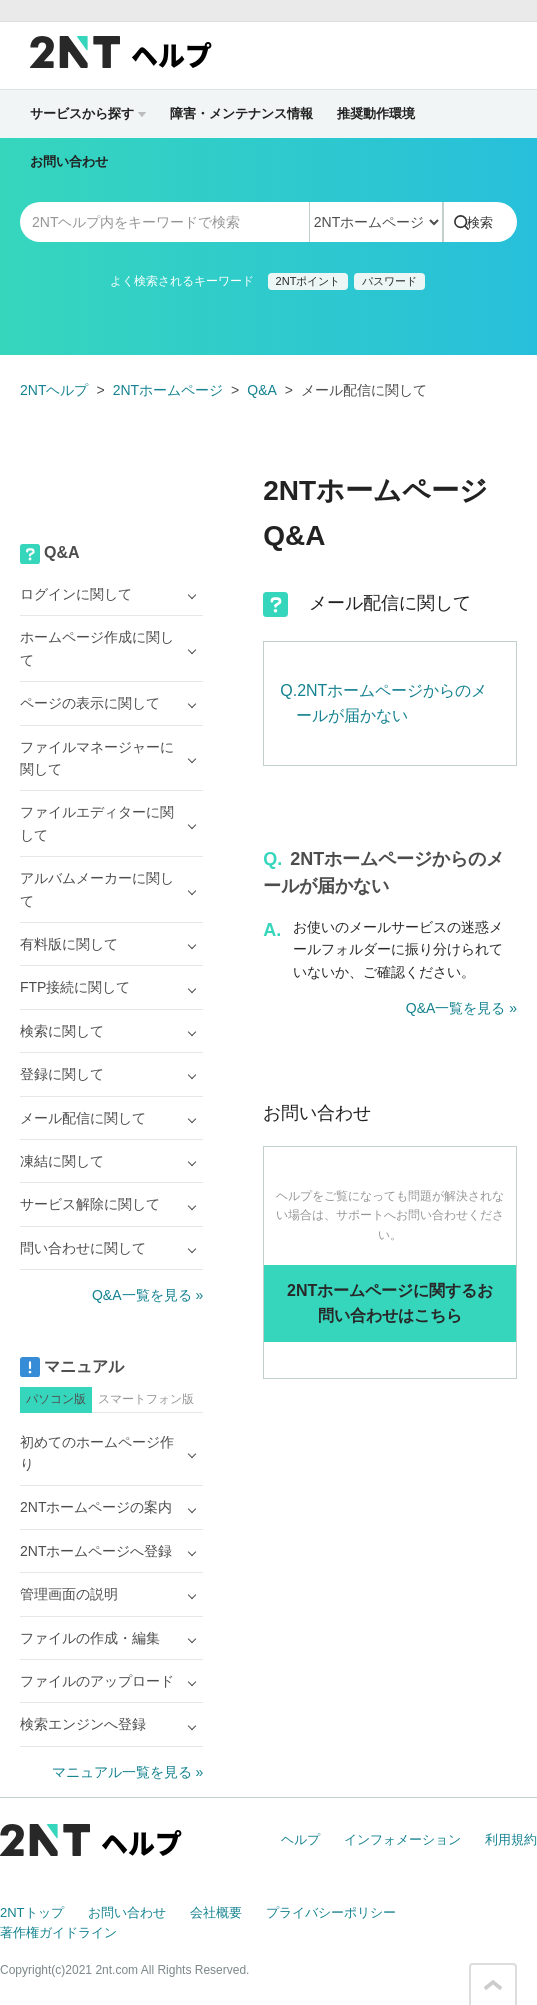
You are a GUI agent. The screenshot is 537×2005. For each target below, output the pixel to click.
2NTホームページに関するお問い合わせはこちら (390, 1303)
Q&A (262, 390)
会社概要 (216, 1912)
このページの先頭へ (493, 1985)
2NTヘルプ (54, 390)
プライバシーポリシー (331, 1912)
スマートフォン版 (146, 1399)
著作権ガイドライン (58, 1932)
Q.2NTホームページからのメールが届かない (383, 703)
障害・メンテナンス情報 (241, 113)
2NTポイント (308, 281)
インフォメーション (402, 1839)
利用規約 (511, 1839)
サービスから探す (88, 113)
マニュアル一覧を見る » (128, 1772)
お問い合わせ (69, 161)
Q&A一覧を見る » (461, 1008)
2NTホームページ (168, 390)
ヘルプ (300, 1839)
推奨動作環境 (376, 113)
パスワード (389, 281)
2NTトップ (32, 1912)
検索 (480, 222)
